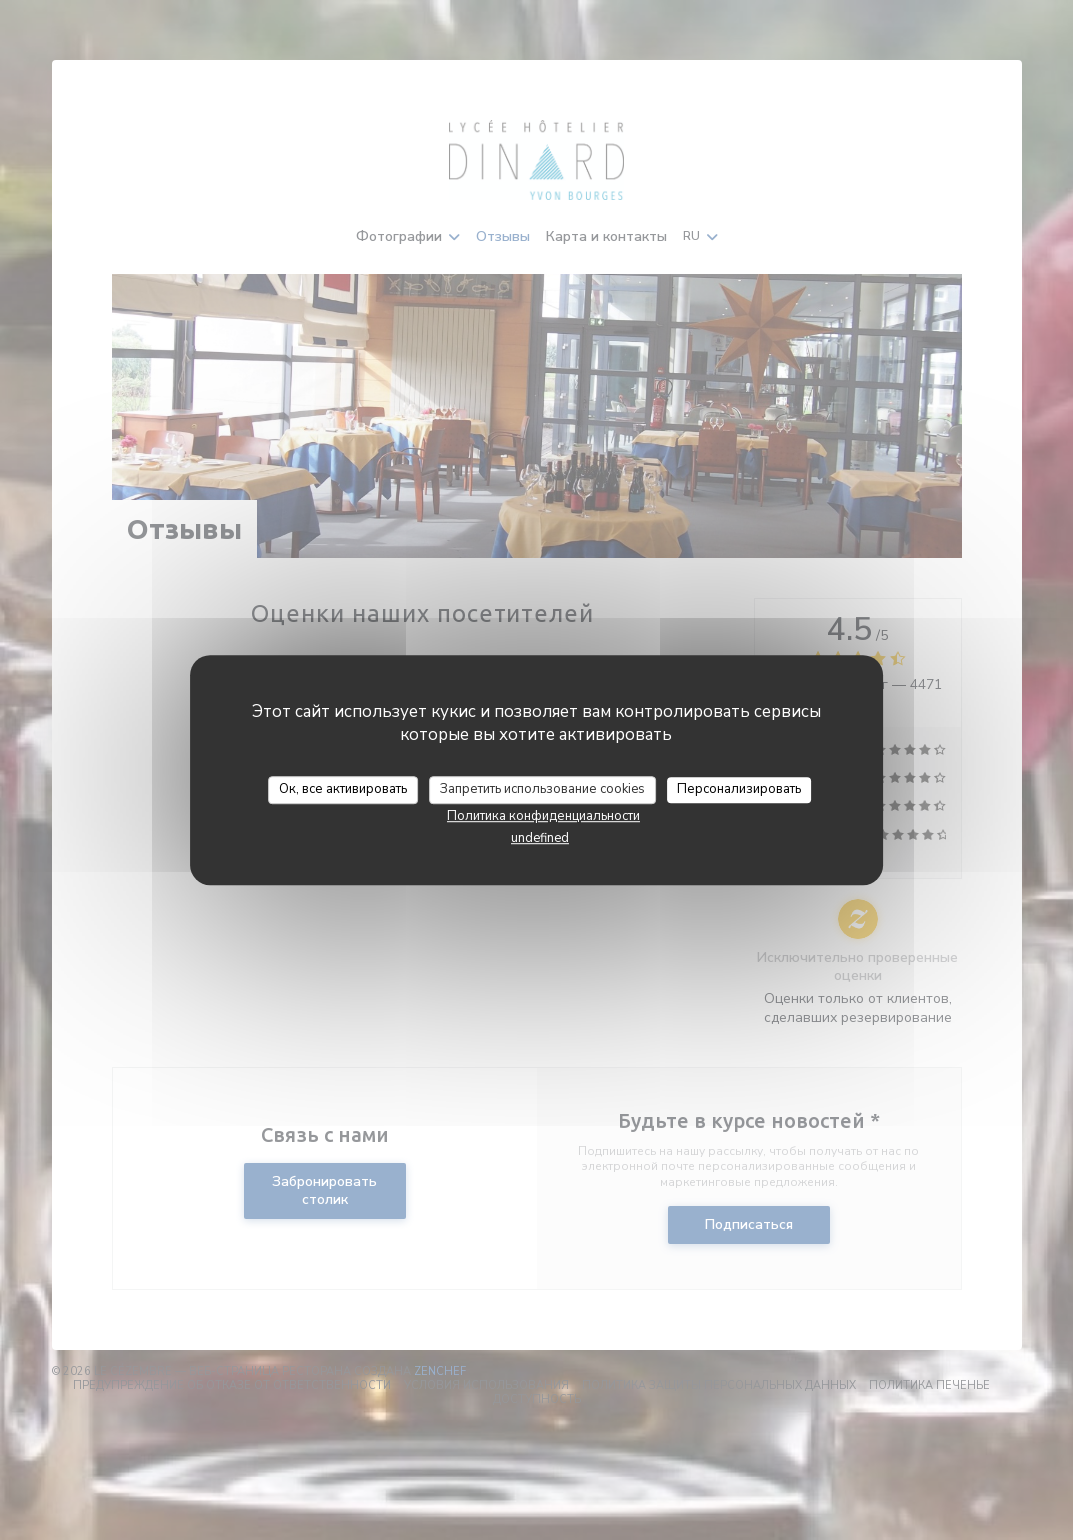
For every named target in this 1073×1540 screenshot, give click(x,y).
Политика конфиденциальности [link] (543, 816)
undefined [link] (540, 838)
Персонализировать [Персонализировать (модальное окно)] (739, 789)
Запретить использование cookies (542, 789)
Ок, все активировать (343, 789)
